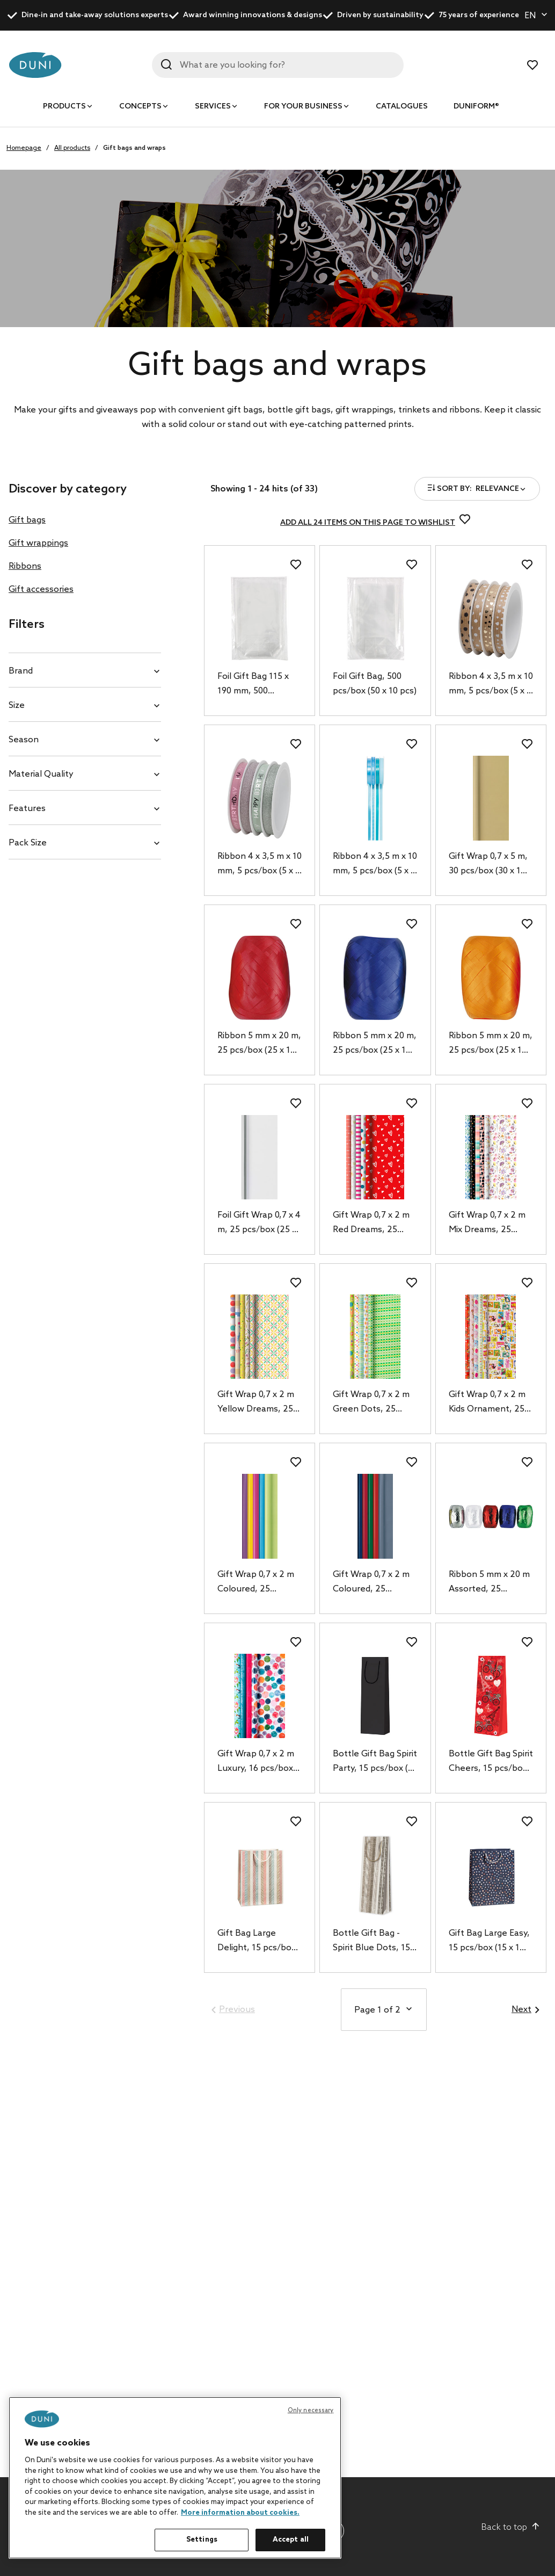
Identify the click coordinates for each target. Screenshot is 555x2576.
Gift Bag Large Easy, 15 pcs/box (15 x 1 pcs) (489, 1941)
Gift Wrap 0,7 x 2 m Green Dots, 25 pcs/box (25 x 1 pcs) (372, 1403)
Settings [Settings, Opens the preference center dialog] (201, 2540)
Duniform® (476, 106)
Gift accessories (41, 589)
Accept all (291, 2540)
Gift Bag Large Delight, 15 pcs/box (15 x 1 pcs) (256, 1941)
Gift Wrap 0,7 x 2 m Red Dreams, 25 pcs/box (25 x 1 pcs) (372, 1223)
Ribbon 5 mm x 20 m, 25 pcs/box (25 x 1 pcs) (259, 1044)
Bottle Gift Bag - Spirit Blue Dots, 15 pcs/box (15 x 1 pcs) (372, 1941)
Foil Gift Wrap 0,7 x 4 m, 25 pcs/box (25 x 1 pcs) (259, 1223)
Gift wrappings (38, 543)
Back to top (510, 2527)
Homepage (23, 148)
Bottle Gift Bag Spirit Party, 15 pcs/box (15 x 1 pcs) (375, 1762)
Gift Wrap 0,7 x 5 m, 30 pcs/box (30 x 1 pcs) (488, 864)
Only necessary (311, 2410)
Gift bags (27, 520)
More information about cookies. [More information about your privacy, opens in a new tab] (240, 2513)
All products (72, 148)
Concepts (140, 106)
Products (64, 106)
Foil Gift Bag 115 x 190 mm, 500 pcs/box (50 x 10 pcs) (259, 684)
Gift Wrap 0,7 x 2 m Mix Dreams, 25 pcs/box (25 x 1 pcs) (488, 1223)
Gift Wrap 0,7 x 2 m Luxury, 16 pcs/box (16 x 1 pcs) (255, 1762)
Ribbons (25, 566)
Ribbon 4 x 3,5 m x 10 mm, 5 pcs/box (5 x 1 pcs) (491, 684)
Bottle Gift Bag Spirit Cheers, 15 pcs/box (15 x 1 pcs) (491, 1762)
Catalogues (402, 106)
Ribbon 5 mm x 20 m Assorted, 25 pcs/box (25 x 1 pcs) (489, 1582)
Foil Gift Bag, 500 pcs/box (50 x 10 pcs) (375, 683)
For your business (303, 106)
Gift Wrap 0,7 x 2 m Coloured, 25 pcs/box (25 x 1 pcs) (257, 1582)
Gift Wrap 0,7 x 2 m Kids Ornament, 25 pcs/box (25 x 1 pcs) (488, 1403)
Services (213, 106)
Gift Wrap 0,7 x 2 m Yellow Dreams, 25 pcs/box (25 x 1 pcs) (257, 1403)
